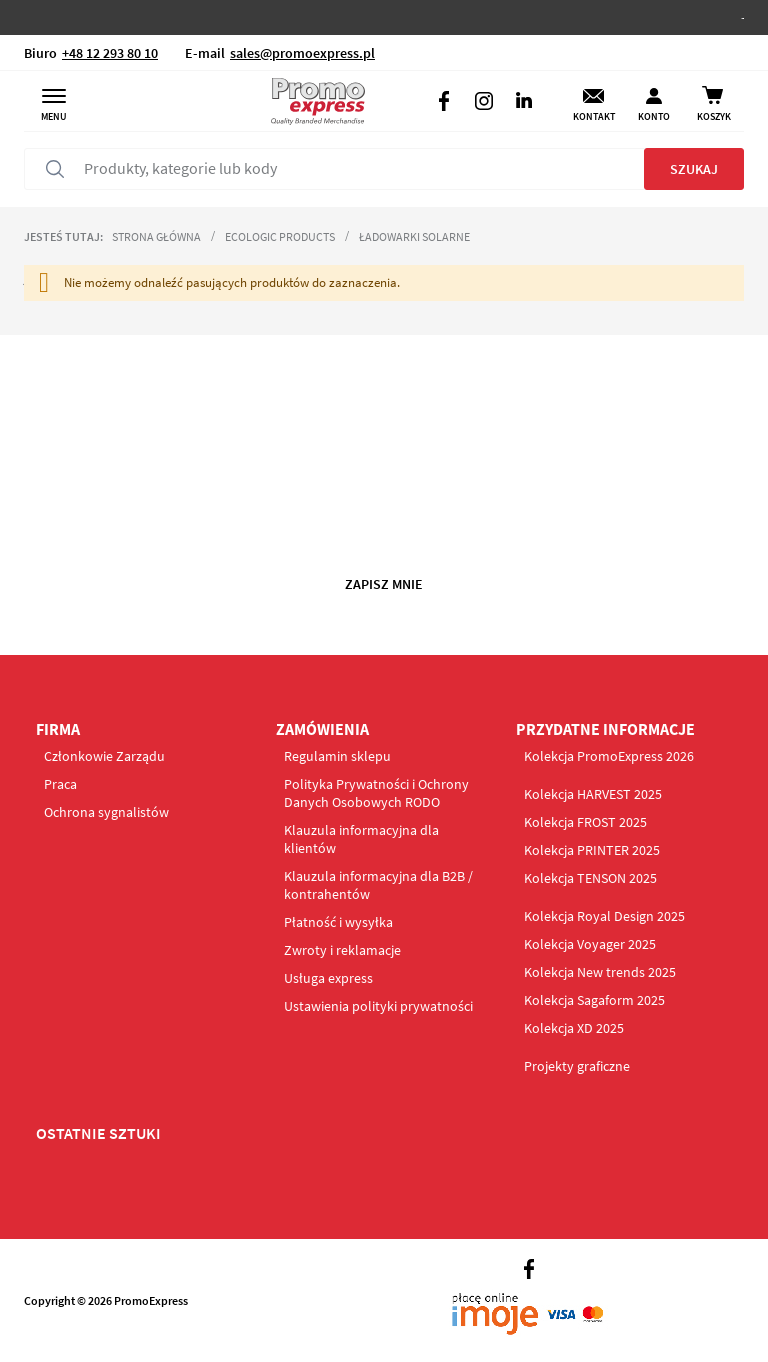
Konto (654, 116)
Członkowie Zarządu (104, 756)
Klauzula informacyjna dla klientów (361, 839)
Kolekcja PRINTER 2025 (592, 850)
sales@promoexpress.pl (302, 53)
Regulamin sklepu (337, 756)
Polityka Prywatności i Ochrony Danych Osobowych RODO (376, 793)
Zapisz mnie (384, 584)
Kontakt (594, 116)
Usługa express (328, 978)
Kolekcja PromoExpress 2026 (609, 756)
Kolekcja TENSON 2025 (590, 878)
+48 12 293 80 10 (110, 53)
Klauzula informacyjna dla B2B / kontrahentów (378, 885)
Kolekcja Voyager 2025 (590, 944)
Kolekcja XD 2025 (574, 1028)
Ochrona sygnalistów (106, 812)
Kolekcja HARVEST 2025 (593, 794)
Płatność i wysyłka (338, 922)
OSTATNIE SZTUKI (98, 1133)
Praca (60, 784)
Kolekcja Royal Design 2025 (604, 916)
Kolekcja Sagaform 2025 (594, 1000)
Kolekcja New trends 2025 (600, 972)
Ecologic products (280, 236)
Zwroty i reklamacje (342, 950)
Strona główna (156, 236)
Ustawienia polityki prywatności (378, 1006)
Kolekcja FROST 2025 (585, 822)
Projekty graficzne (577, 1066)
